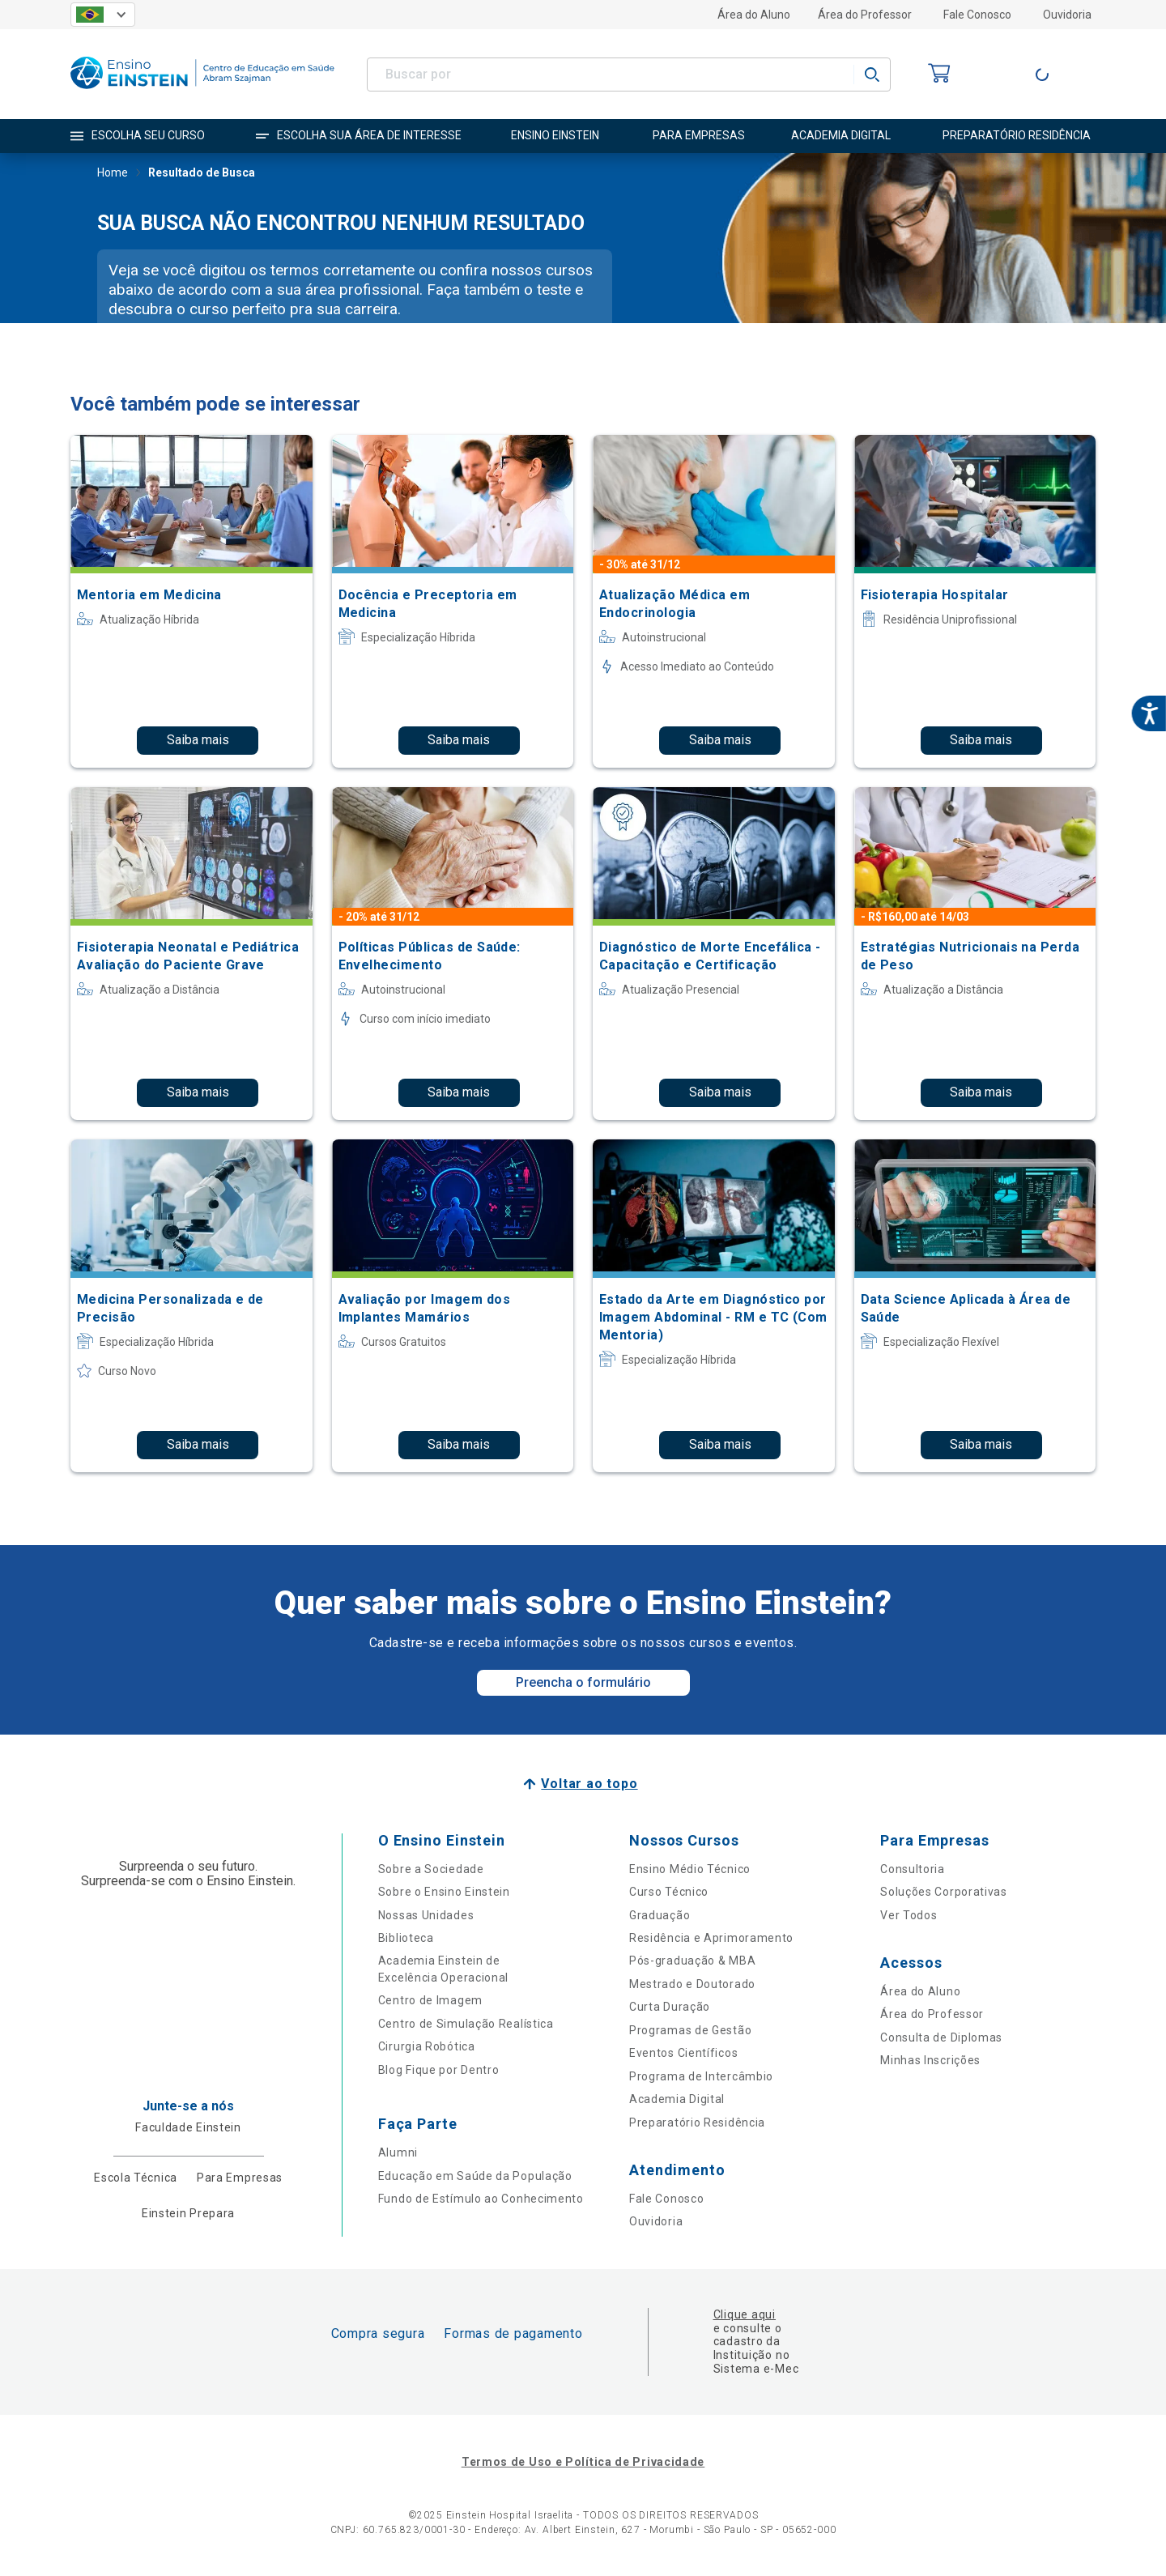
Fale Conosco (977, 14)
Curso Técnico (669, 1891)
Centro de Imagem (430, 2000)
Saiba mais (198, 739)
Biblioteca (406, 1937)
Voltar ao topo (589, 1783)
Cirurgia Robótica (426, 2046)
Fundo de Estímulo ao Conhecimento (481, 2198)
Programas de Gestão (690, 2030)
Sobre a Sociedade (431, 1869)
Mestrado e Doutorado (692, 1984)
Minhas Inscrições (930, 2060)
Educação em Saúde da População (475, 2175)
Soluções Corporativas (943, 1891)
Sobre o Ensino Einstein (444, 1891)
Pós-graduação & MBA (692, 1960)
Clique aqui (744, 2314)
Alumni (398, 2152)
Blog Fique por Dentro (439, 2069)
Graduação (659, 1915)
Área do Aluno (753, 14)
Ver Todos (908, 1915)
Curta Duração (669, 2006)
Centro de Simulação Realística (466, 2023)
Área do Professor (865, 14)
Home (112, 174)
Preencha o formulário (583, 1682)
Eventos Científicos (683, 2052)
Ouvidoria (1067, 14)
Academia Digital (677, 2099)
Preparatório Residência (697, 2122)
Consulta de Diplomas (941, 2037)
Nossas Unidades (426, 1915)
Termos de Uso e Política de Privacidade (583, 2461)
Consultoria (912, 1869)
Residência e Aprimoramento (711, 1937)
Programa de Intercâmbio (701, 2076)
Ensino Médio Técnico (690, 1869)
